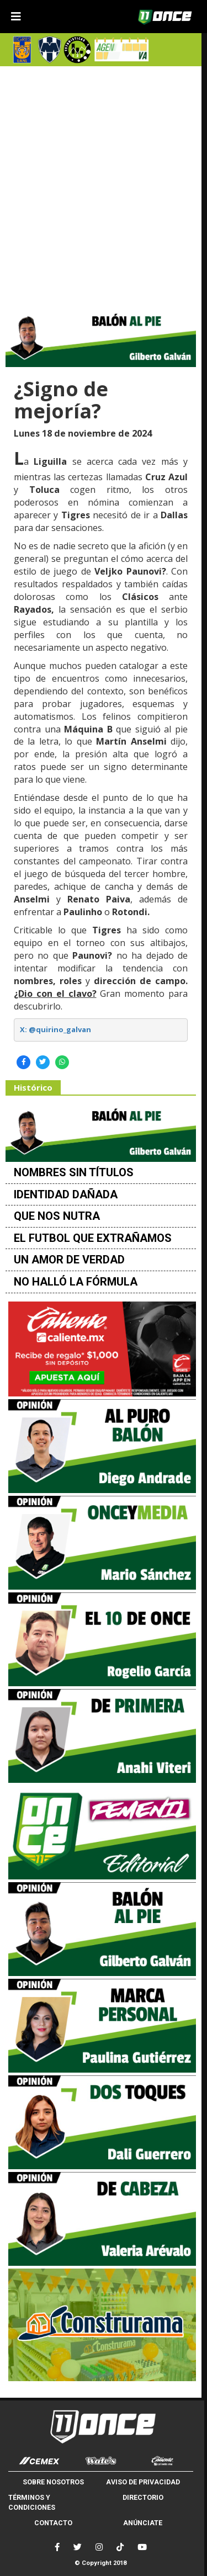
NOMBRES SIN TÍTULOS (74, 1172)
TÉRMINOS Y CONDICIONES (31, 2502)
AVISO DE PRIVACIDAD (143, 2482)
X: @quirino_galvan (55, 1029)
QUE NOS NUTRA (57, 1216)
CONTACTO (53, 2523)
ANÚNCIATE (142, 2523)
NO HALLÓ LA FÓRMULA (75, 1281)
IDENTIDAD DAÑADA (66, 1194)
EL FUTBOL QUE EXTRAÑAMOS (93, 1238)
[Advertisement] (103, 183)
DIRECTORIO (143, 2497)
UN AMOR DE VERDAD (69, 1259)
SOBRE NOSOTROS (53, 2482)
